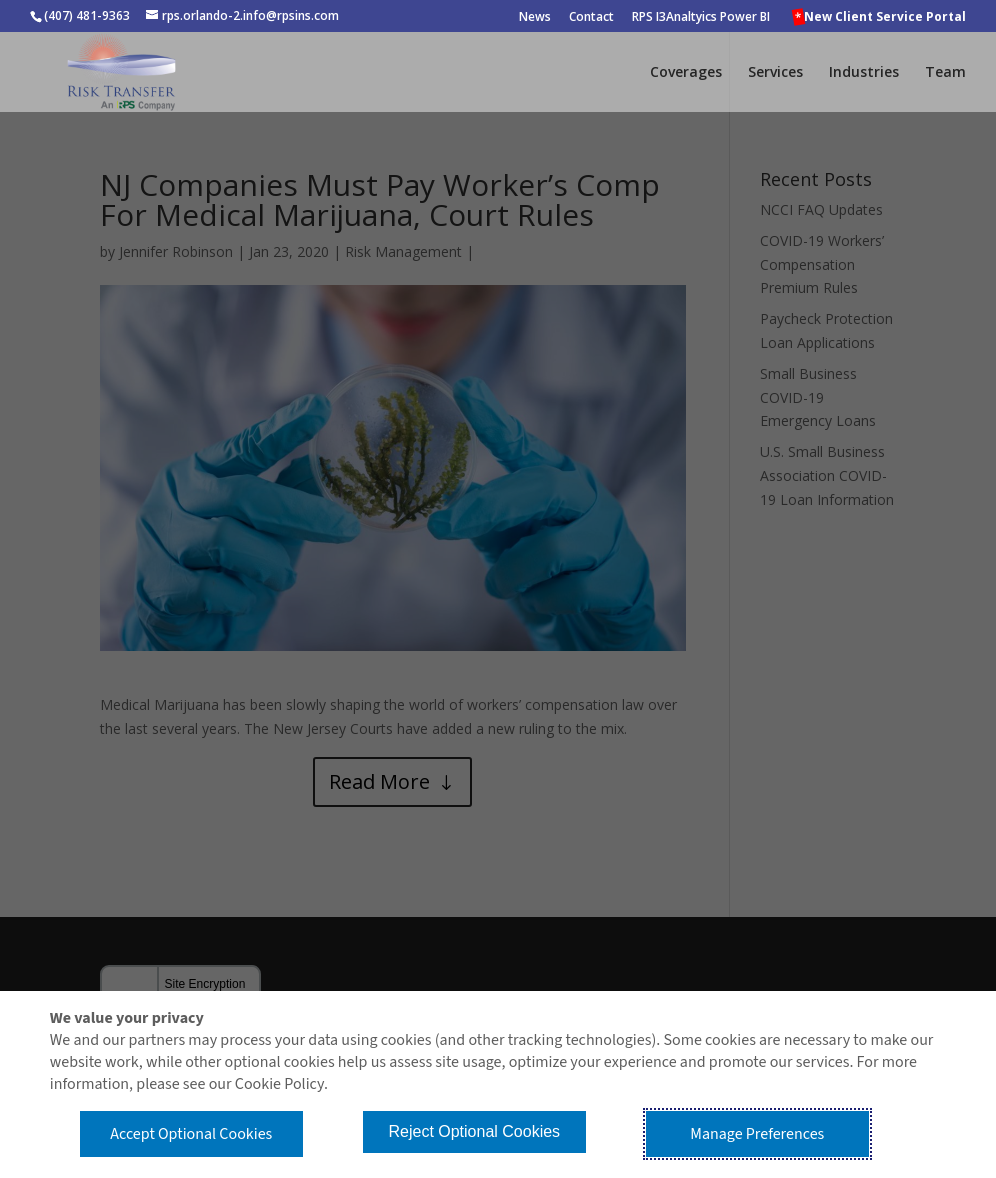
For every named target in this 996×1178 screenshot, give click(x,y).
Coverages (686, 73)
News (535, 18)
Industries (864, 73)
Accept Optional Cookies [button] (191, 1134)
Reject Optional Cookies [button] (474, 1131)
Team (945, 73)
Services (775, 73)
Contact (591, 18)
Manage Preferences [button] (757, 1134)
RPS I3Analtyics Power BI (701, 18)
